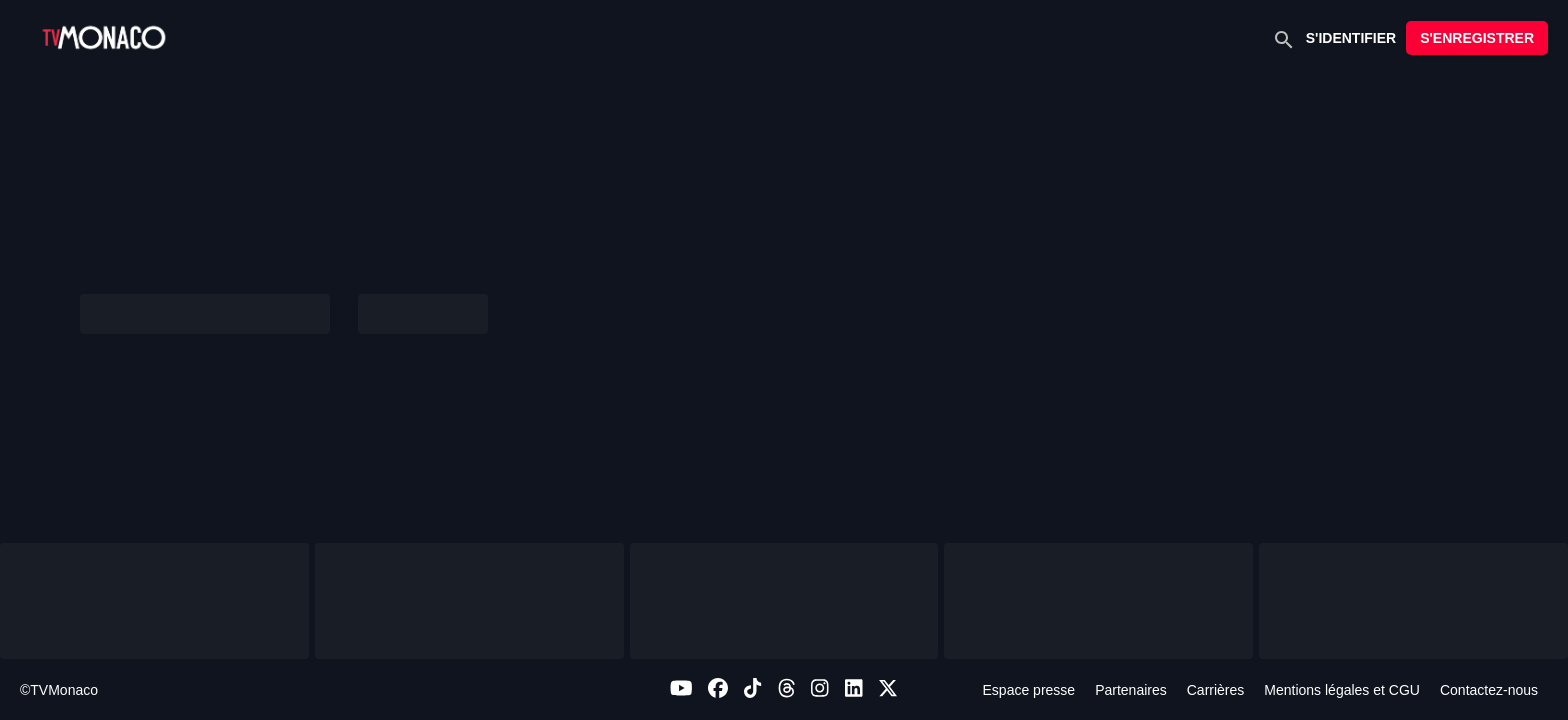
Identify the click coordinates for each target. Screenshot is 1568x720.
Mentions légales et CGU (1342, 690)
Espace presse (1029, 690)
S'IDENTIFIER (1351, 38)
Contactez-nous (1489, 690)
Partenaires (1131, 690)
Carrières (1216, 690)
